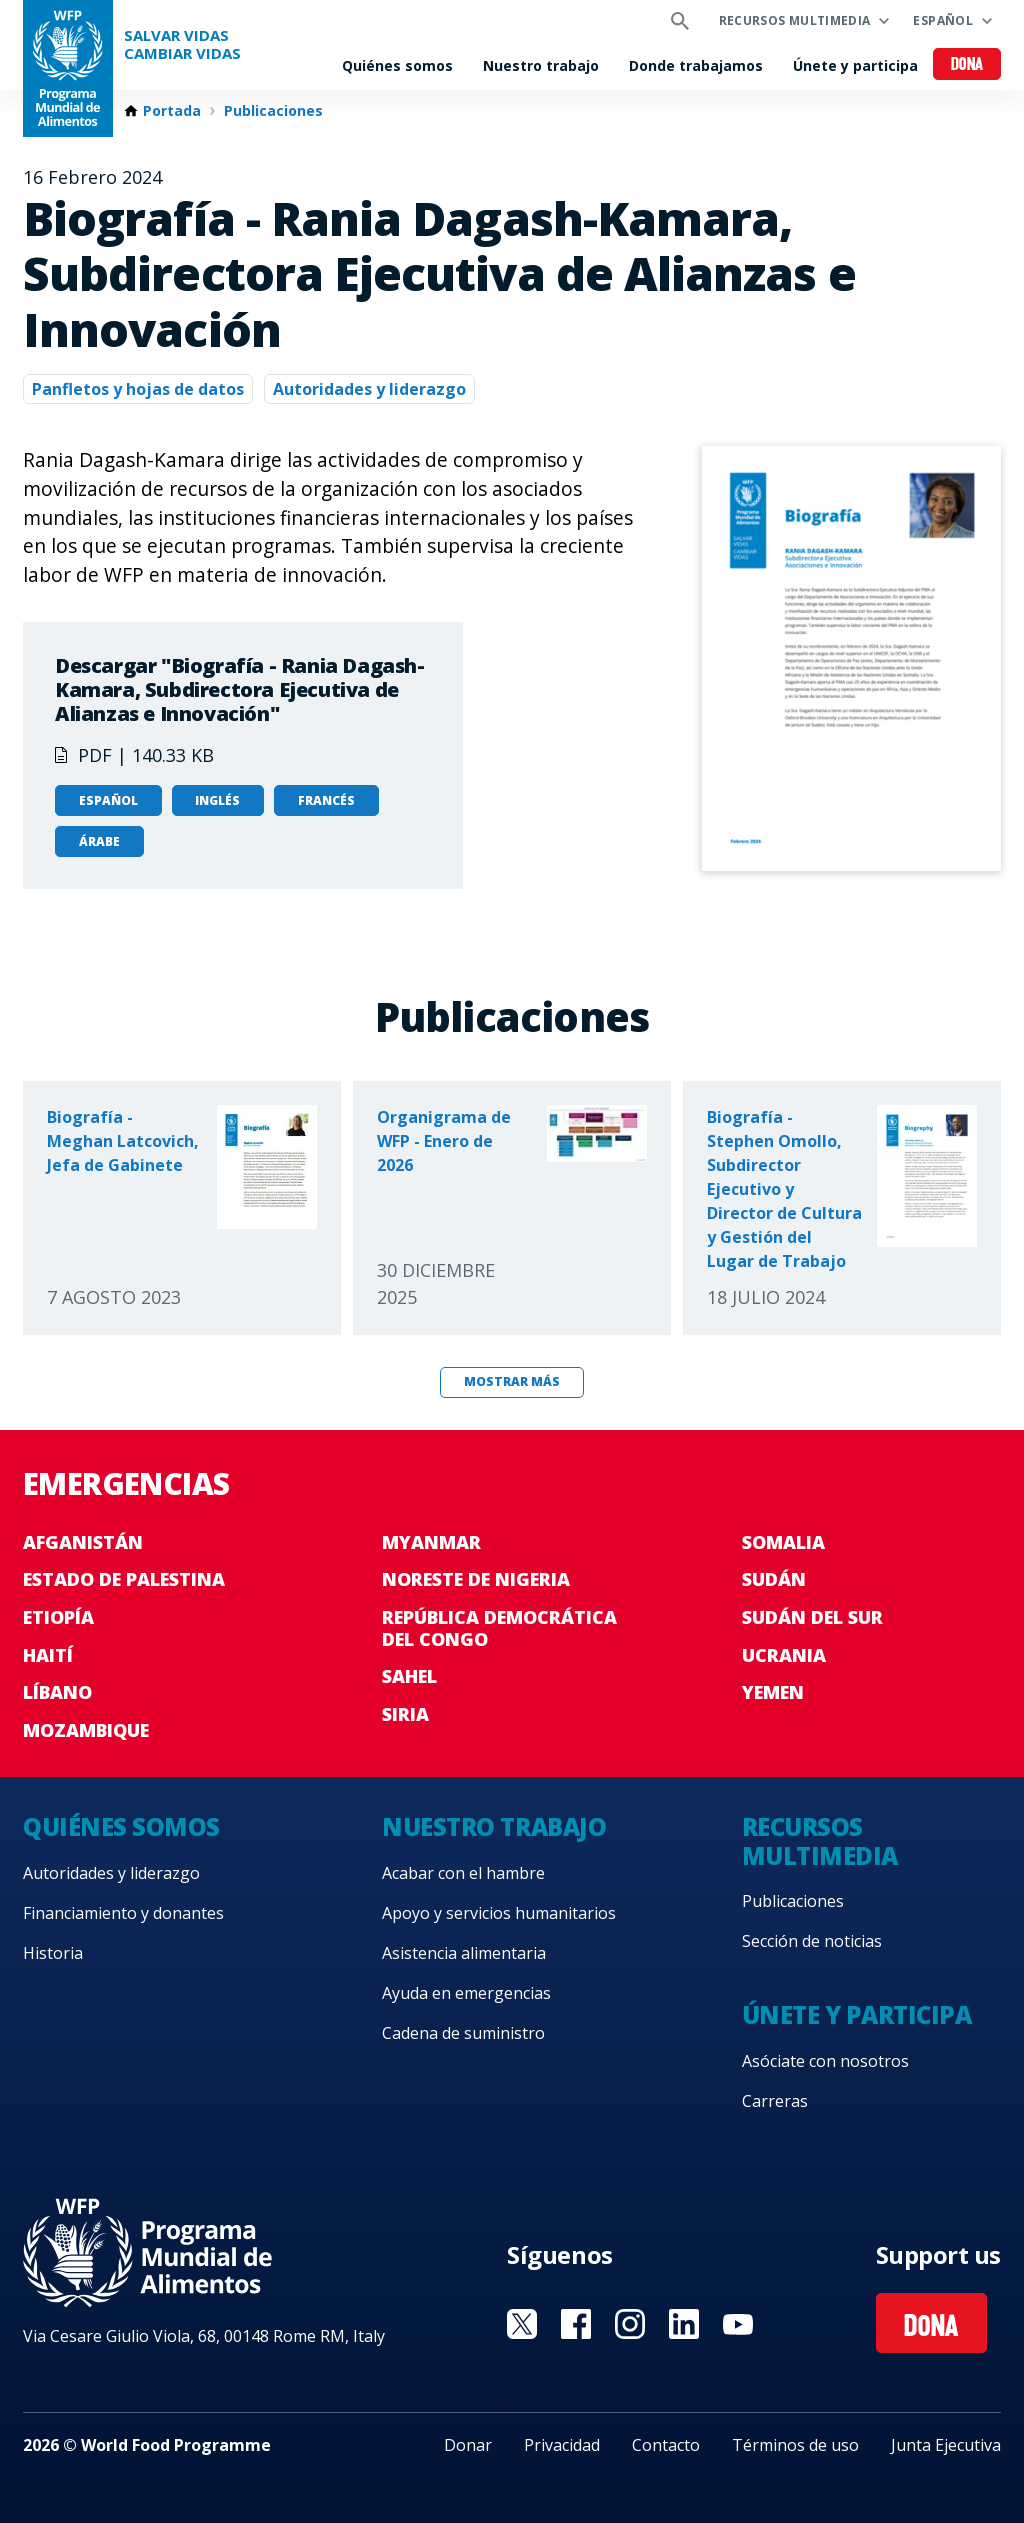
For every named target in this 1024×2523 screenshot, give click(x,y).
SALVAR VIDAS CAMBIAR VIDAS (182, 44)
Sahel (409, 1676)
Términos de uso (795, 2445)
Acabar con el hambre (463, 1873)
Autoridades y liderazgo (369, 389)
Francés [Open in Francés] (326, 800)
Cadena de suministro (463, 2033)
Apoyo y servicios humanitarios (499, 1913)
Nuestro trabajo (541, 65)
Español (943, 20)
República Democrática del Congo (499, 1628)
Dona (967, 65)
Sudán (774, 1579)
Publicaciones (273, 111)
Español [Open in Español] (108, 800)
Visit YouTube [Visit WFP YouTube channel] (738, 2324)
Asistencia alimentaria (464, 1953)
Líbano (57, 1692)
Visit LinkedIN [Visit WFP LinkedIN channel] (684, 2324)
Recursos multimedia (795, 20)
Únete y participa (855, 65)
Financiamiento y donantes (123, 1913)
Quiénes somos (397, 65)
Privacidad (562, 2445)
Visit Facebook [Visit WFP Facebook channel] (576, 2324)
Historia (53, 1953)
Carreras (775, 2101)
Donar (468, 2445)
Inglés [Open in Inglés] (217, 800)
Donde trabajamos (696, 65)
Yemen (773, 1692)
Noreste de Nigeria (476, 1579)
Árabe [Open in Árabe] (99, 841)
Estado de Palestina (124, 1579)
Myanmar (431, 1542)
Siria (405, 1714)
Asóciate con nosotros (825, 2061)
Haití (48, 1655)
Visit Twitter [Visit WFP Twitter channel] (522, 2324)
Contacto (666, 2445)
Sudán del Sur (812, 1617)
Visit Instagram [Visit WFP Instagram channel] (630, 2324)
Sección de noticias (812, 1941)
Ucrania (784, 1655)
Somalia (783, 1542)
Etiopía (58, 1617)
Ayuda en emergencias (466, 1993)
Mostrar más (512, 1381)
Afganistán (83, 1542)
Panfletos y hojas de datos (138, 389)
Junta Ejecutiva (946, 2445)
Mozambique (86, 1730)
